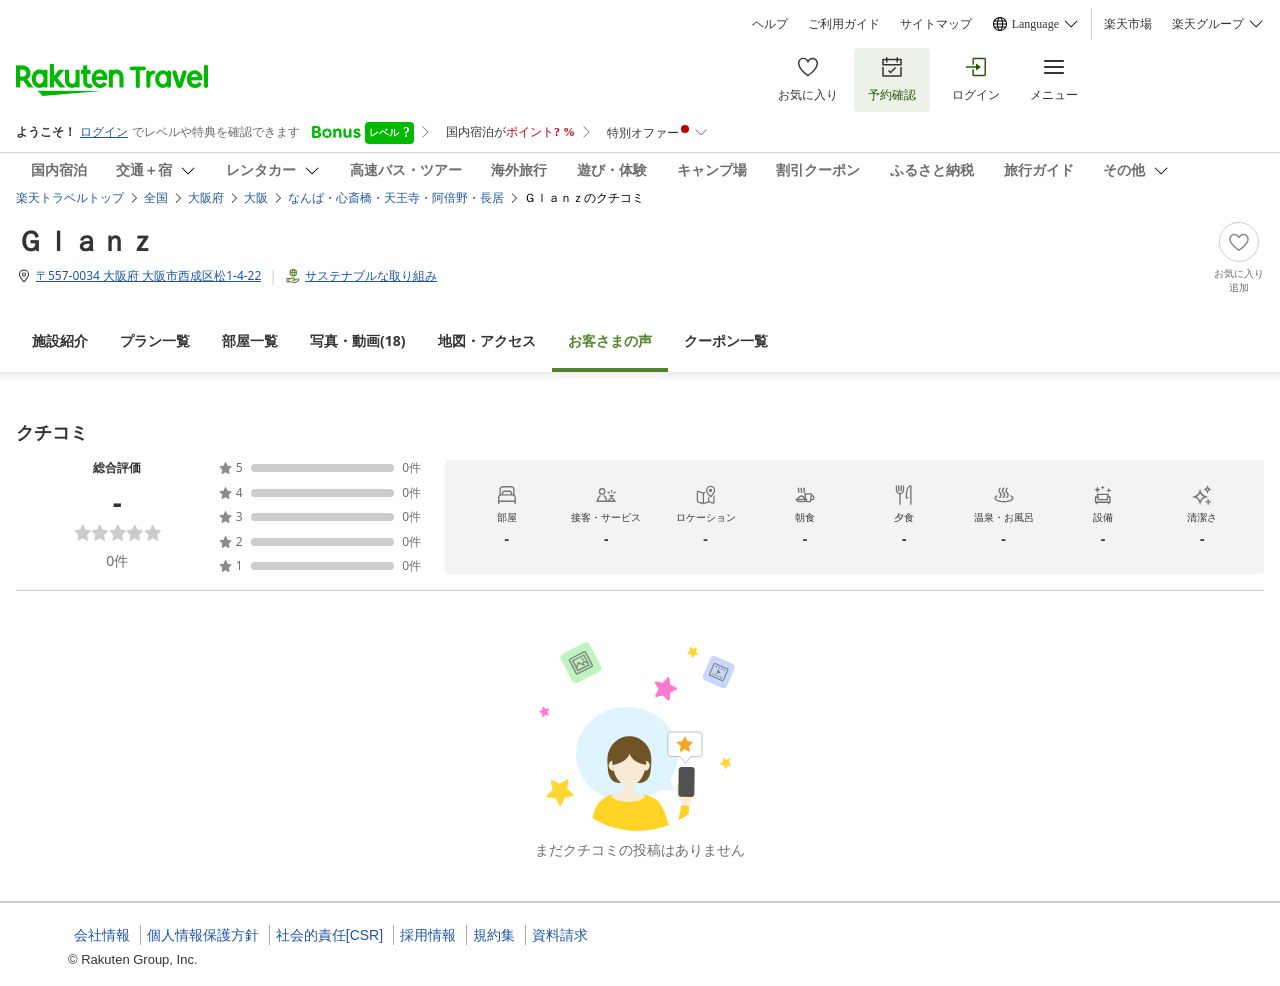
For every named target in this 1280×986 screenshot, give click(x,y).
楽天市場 (1128, 24)
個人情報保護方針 (203, 935)
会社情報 (102, 935)
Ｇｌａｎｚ (86, 240)
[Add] (1239, 258)
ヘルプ (770, 24)
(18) (358, 340)
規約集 (494, 935)
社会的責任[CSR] (329, 935)
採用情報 (428, 935)
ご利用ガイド (844, 24)
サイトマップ (936, 24)
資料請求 (560, 935)
